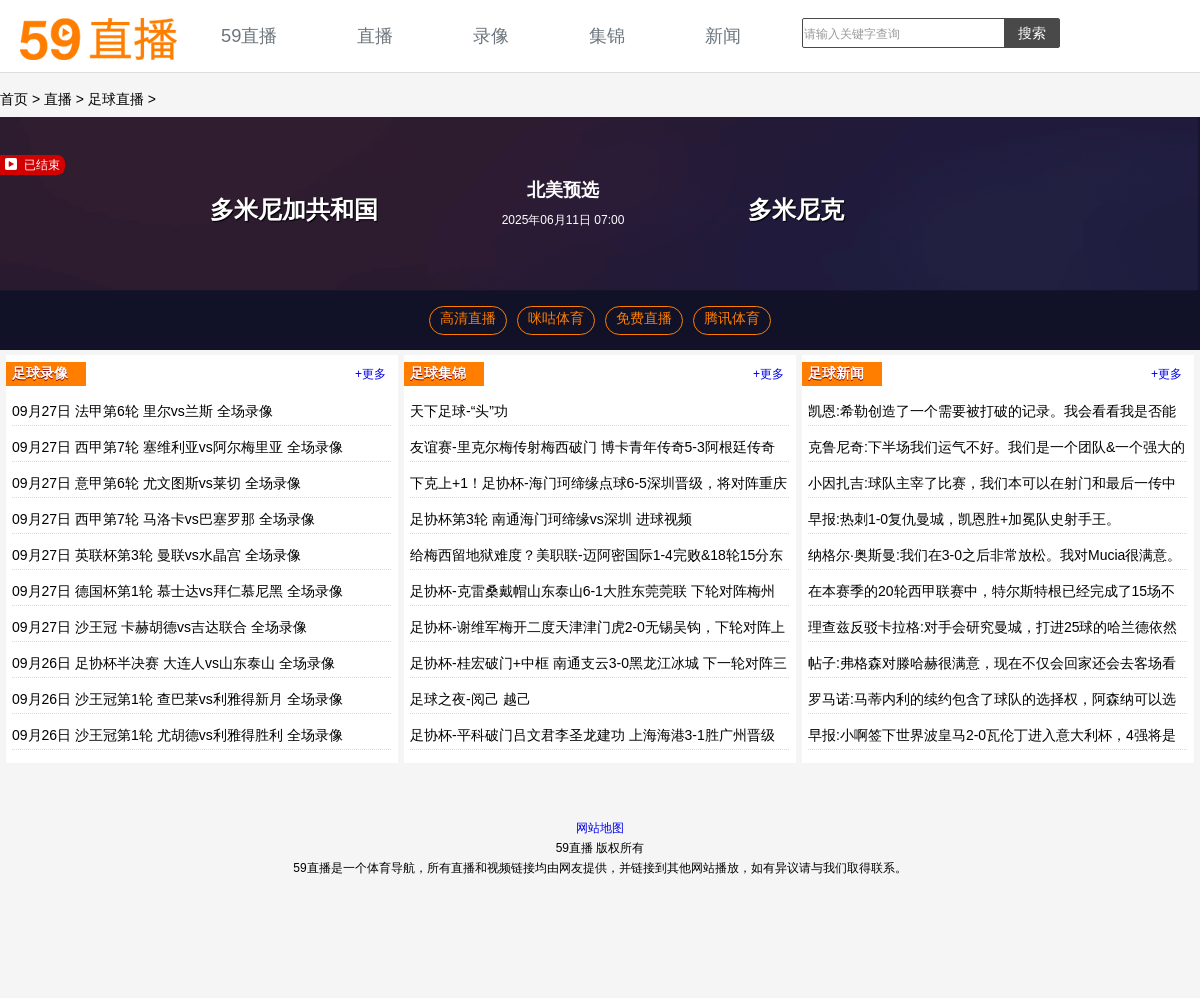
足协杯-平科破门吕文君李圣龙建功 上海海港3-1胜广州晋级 (592, 735)
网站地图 (600, 828)
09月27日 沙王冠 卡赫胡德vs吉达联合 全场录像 (159, 627)
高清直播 (468, 318)
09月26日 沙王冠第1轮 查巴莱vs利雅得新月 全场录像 (177, 699)
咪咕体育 (556, 318)
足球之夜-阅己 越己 (470, 699)
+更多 (370, 374)
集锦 (607, 35)
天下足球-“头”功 (459, 411)
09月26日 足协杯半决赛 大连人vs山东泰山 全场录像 (173, 663)
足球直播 (116, 99)
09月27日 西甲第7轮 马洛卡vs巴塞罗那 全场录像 (163, 519)
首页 (14, 99)
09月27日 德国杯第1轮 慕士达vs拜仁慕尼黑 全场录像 (177, 591)
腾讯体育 (732, 318)
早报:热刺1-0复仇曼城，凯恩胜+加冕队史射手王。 (964, 519)
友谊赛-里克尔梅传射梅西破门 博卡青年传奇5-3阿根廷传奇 (592, 447)
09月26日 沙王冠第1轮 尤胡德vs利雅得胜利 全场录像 (177, 735)
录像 (491, 35)
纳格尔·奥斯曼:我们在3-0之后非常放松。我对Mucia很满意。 (994, 555)
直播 (375, 35)
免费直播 (644, 318)
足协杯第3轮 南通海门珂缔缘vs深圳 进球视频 (551, 519)
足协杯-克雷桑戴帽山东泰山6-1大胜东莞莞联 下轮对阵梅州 (592, 591)
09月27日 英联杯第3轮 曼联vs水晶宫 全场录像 (156, 555)
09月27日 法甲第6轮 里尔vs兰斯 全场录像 (142, 411)
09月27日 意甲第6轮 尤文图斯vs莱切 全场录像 (156, 483)
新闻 (723, 35)
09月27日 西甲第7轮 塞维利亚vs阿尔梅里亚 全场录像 (177, 447)
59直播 (249, 35)
